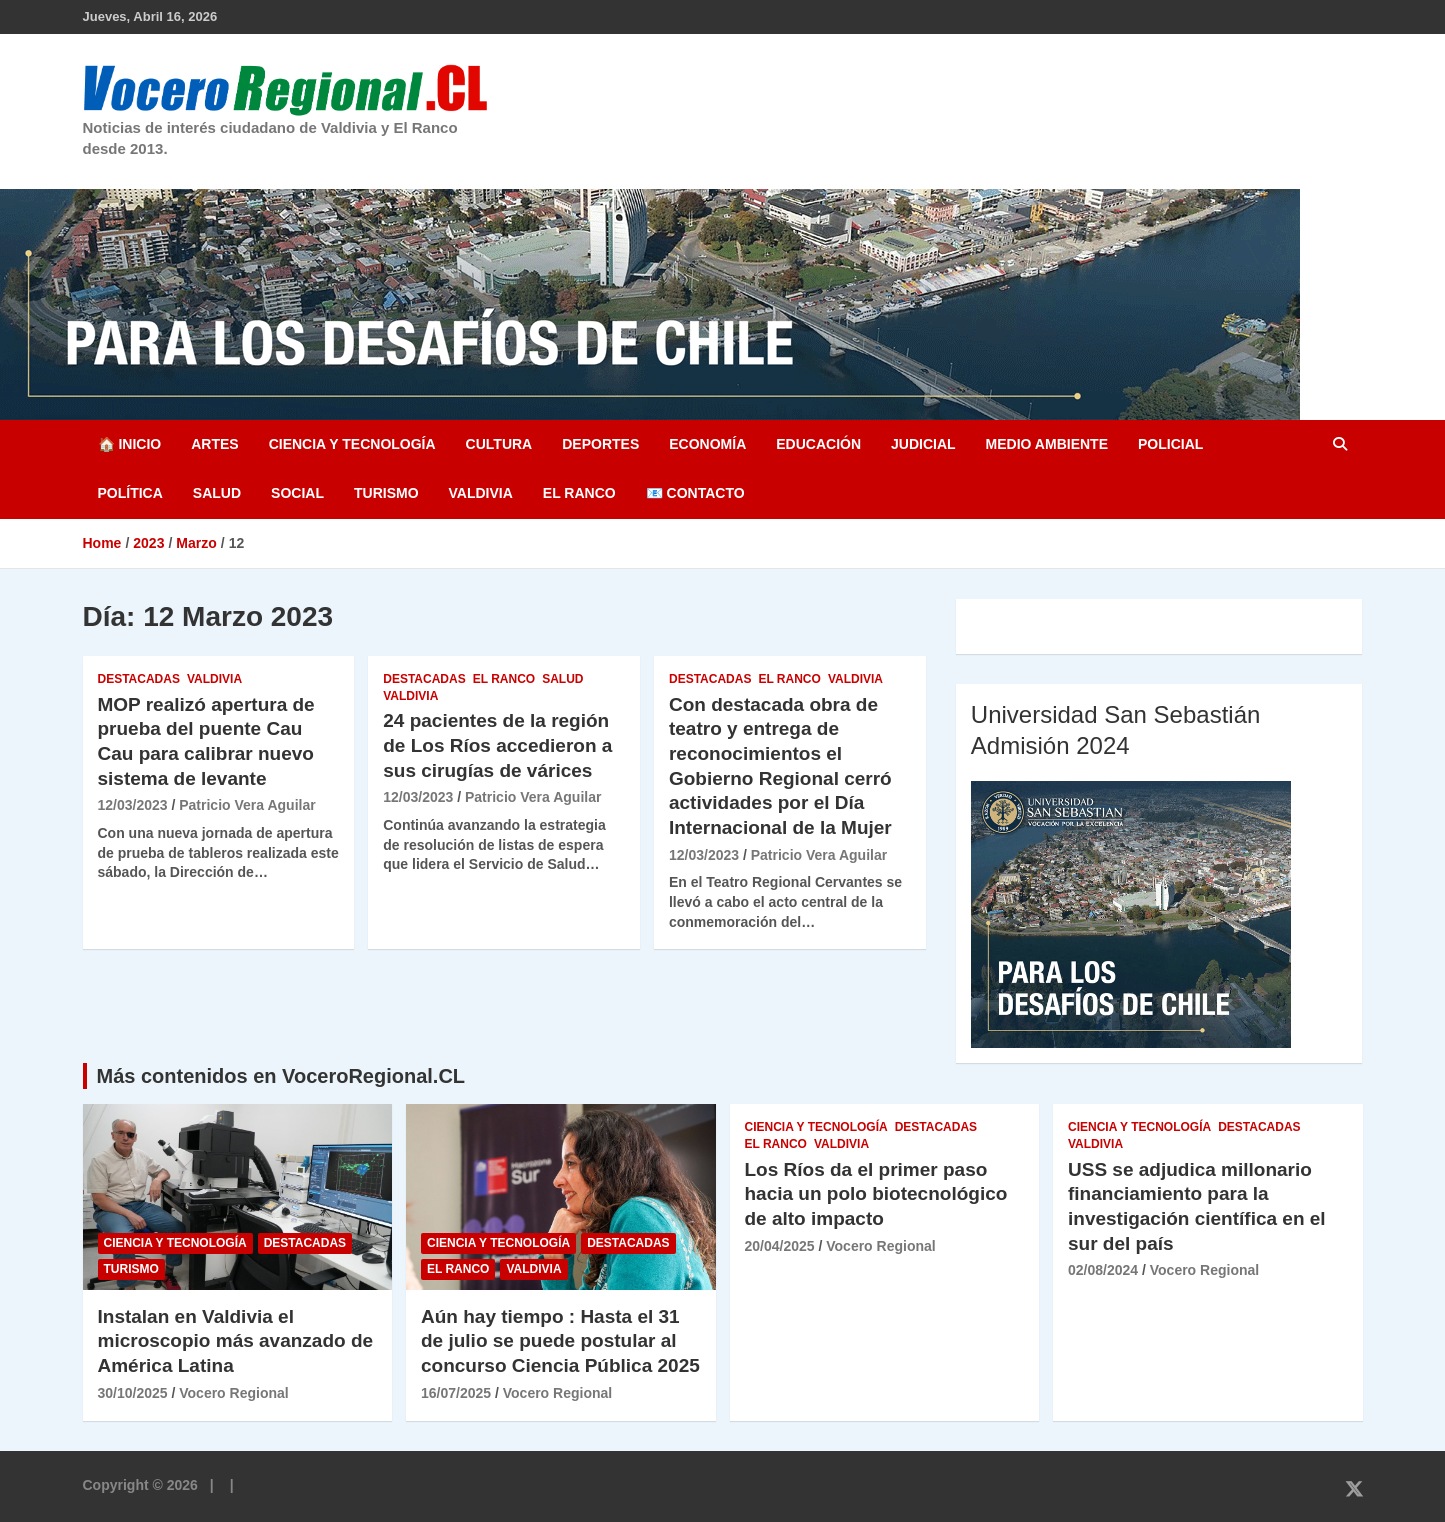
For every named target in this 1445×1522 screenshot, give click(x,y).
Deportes (600, 444)
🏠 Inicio (130, 444)
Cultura (499, 444)
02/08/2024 (1103, 1270)
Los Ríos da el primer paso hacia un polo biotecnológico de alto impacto (876, 1194)
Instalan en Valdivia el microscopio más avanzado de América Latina (236, 1341)
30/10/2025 (133, 1393)
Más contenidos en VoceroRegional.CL (281, 1076)
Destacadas (139, 679)
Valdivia (481, 493)
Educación (818, 444)
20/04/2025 (780, 1246)
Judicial (923, 444)
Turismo (386, 493)
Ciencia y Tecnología (352, 444)
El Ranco (579, 493)
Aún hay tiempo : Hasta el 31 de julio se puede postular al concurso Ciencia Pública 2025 (560, 1341)
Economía (707, 444)
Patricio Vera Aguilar (247, 805)
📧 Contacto (695, 493)
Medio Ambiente (1047, 444)
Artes (214, 444)
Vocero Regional (233, 1393)
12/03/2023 (133, 805)
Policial (1170, 444)
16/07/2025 (456, 1393)
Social (297, 493)
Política (130, 493)
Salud (217, 493)
